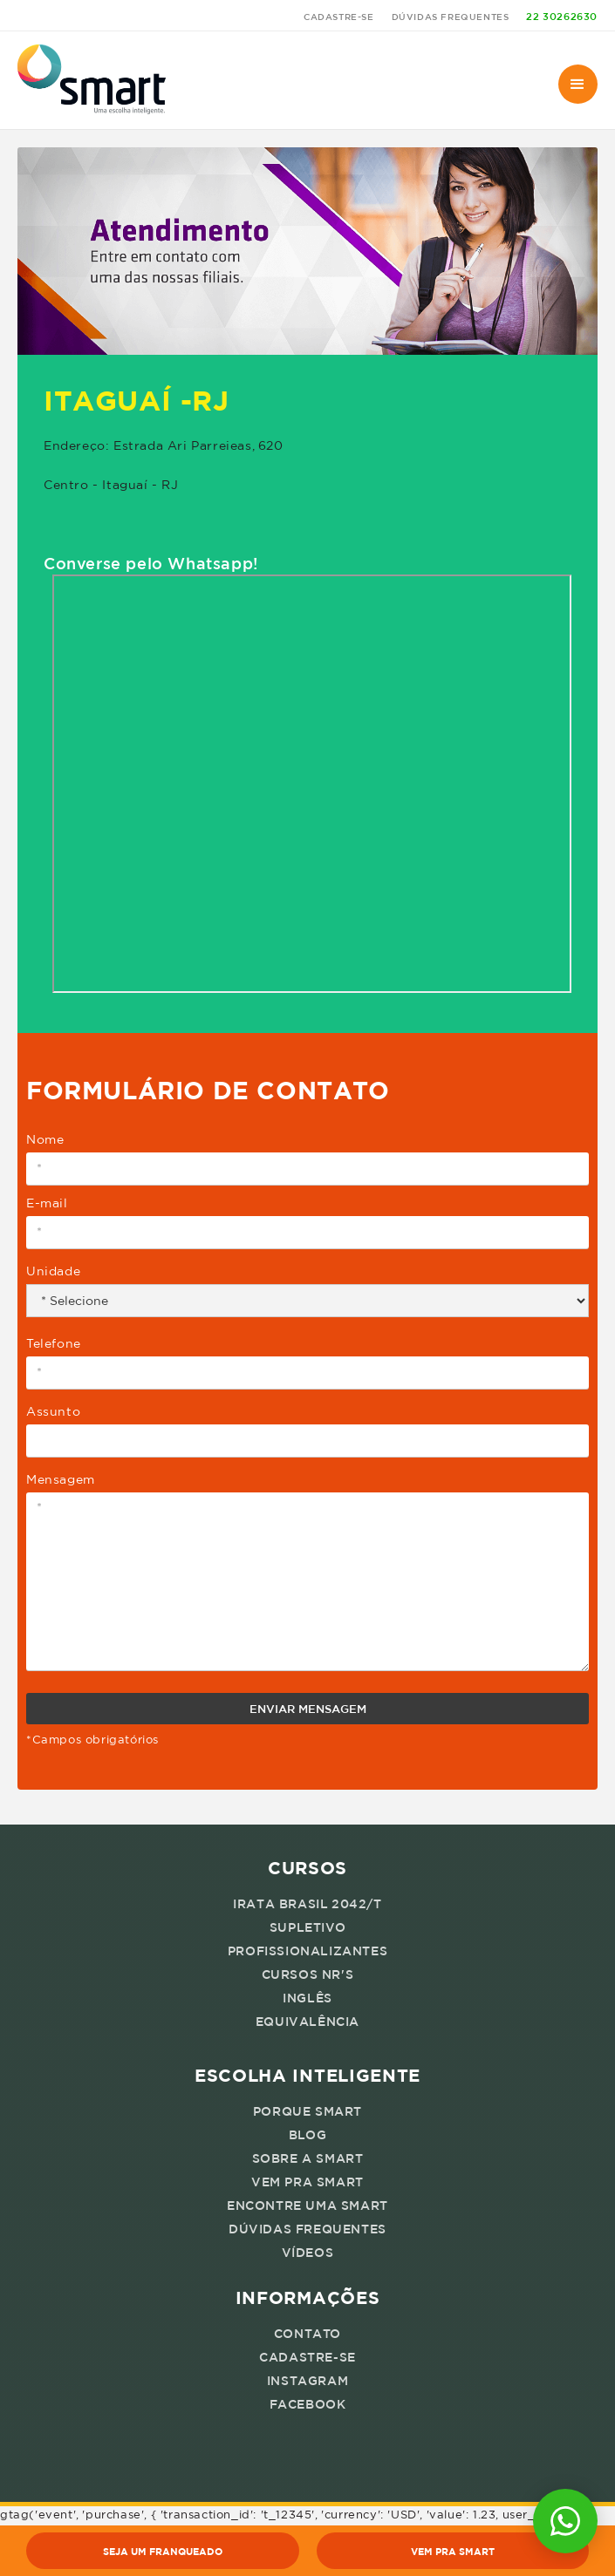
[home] (91, 80)
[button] (578, 84)
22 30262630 (562, 16)
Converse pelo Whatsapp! (151, 563)
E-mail (47, 1203)
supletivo (307, 1927)
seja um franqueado (162, 2551)
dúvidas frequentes (450, 16)
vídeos (308, 2253)
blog (307, 2135)
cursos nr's (308, 1974)
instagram (307, 2381)
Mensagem (60, 1479)
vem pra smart (307, 2182)
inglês (307, 1998)
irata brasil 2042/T (307, 1904)
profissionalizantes (307, 1951)
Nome (45, 1139)
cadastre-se (339, 16)
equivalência (307, 2022)
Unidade (53, 1271)
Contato (307, 2334)
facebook (308, 2404)
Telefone (53, 1343)
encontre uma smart (307, 2205)
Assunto (53, 1411)
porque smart (307, 2111)
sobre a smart (308, 2158)
